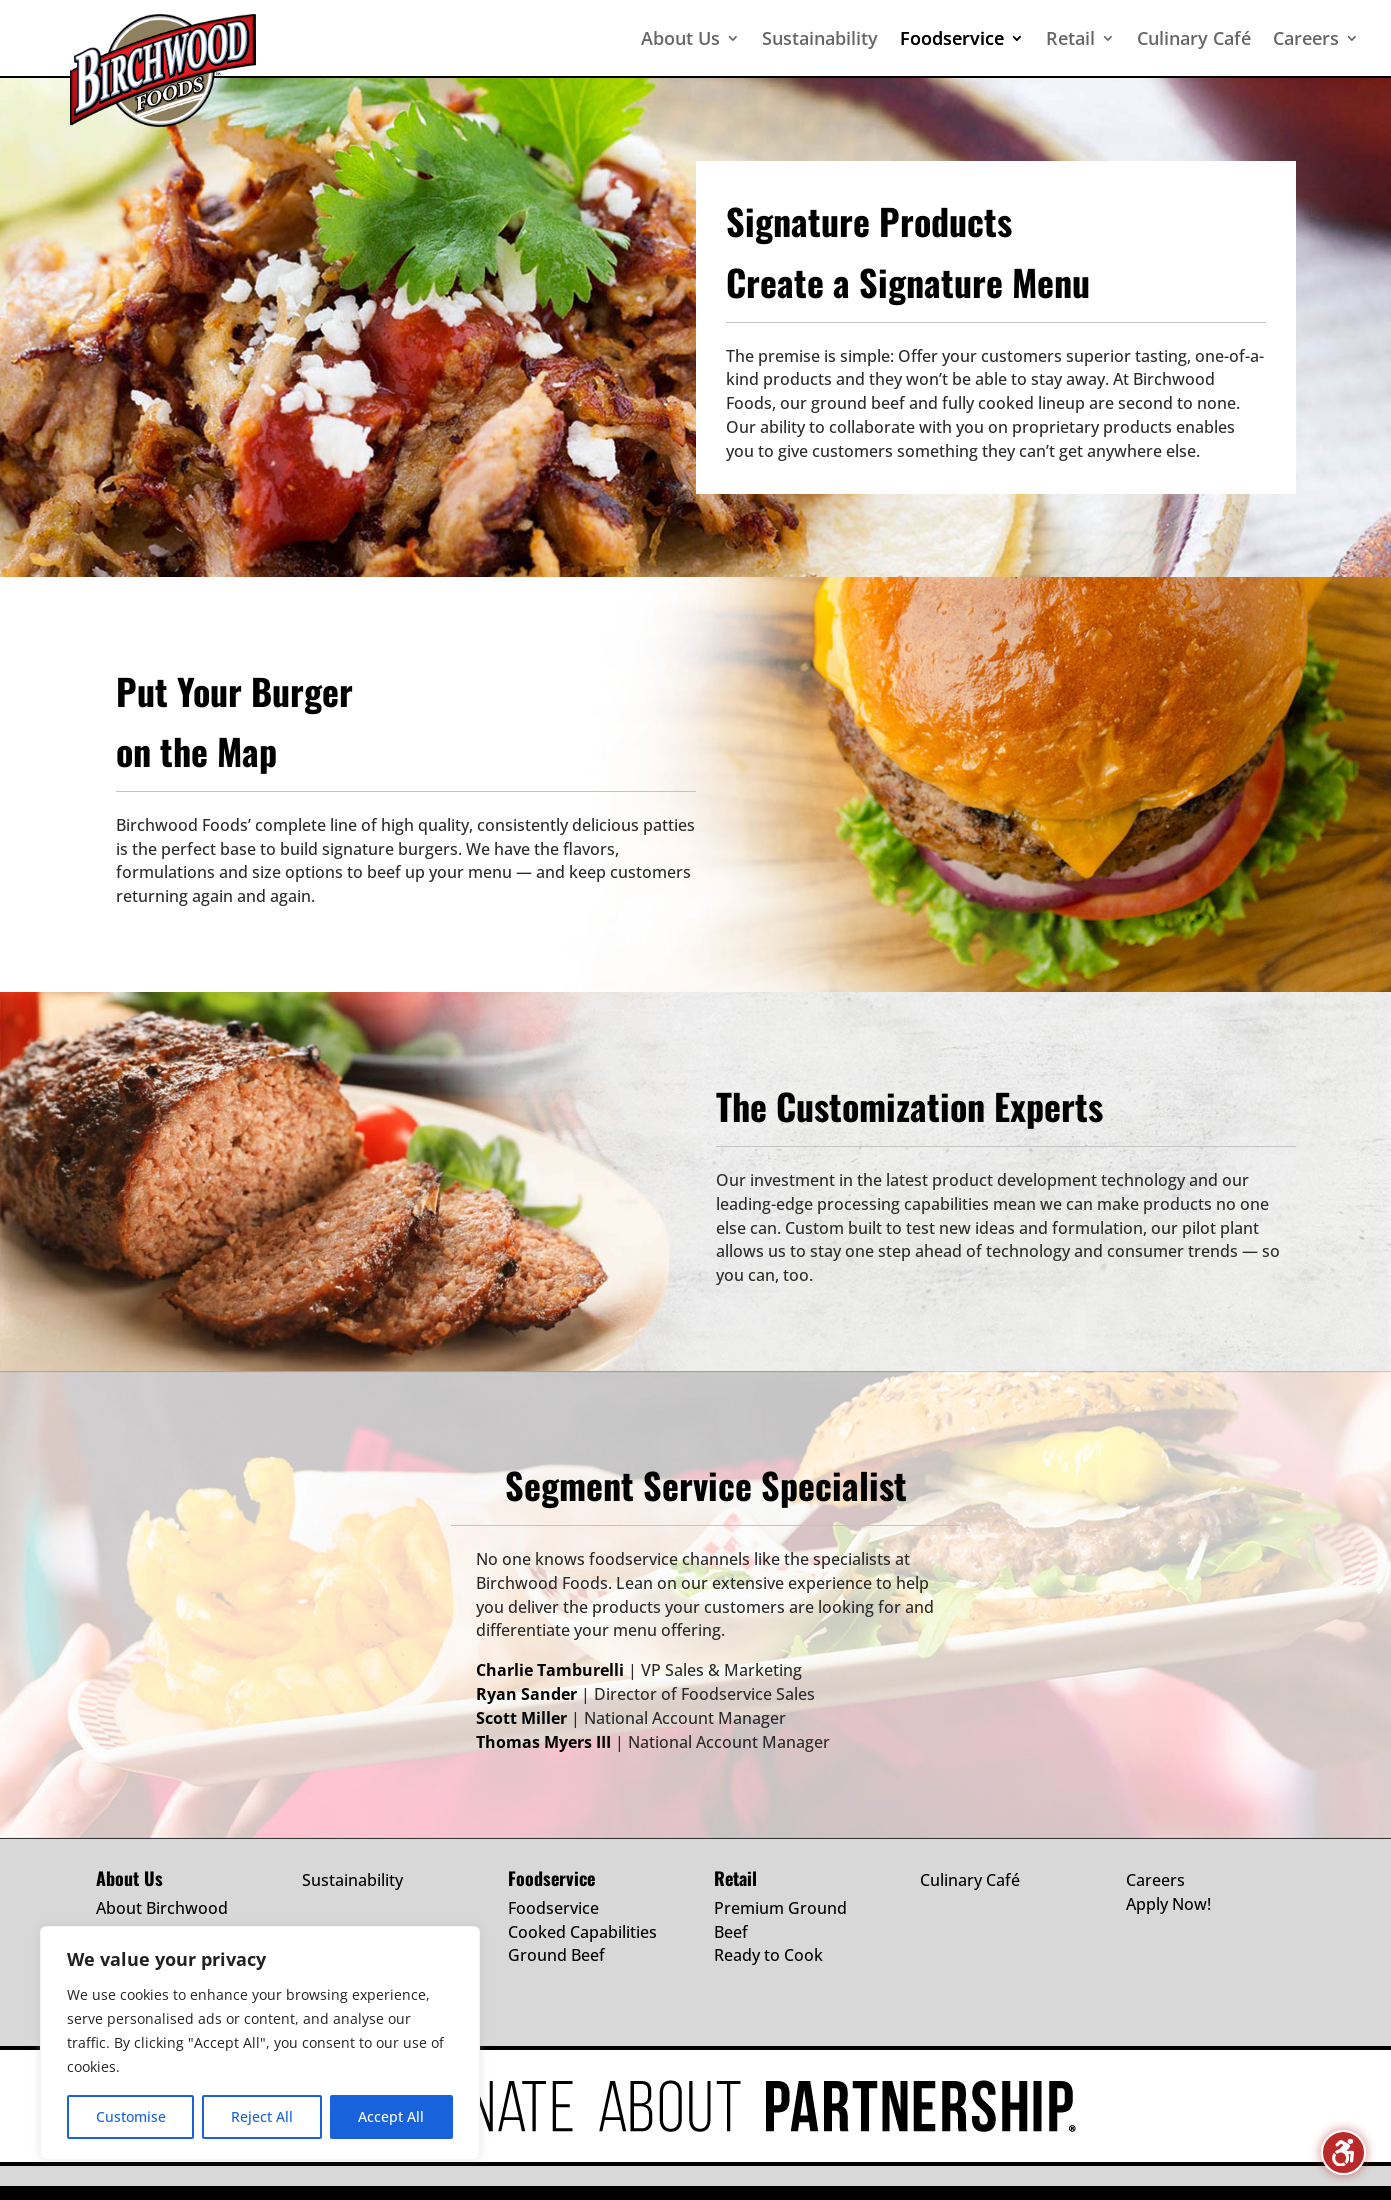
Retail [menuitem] (1070, 38)
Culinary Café (970, 1880)
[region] (260, 2043)
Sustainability (352, 1880)
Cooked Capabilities (582, 1932)
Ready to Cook (768, 1955)
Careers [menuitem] (1306, 38)
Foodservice (553, 1908)
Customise (131, 2116)
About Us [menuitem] (680, 38)
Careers (1155, 1880)
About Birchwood (162, 1908)
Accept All (391, 2116)
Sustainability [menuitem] (820, 38)
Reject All (262, 2116)
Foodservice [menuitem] (952, 38)
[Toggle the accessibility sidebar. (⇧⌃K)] (1343, 2152)
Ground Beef (556, 1955)
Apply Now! (1168, 1904)
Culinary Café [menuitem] (1194, 38)
